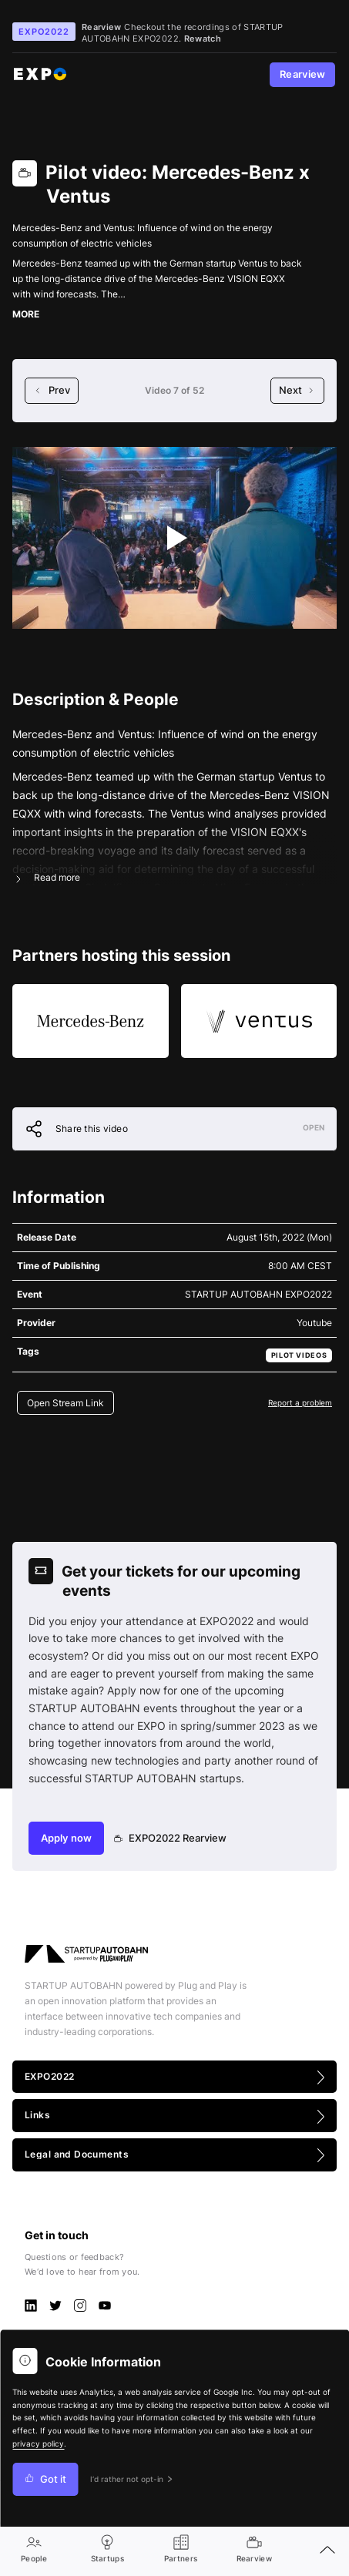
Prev (51, 390)
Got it (45, 2479)
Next (297, 390)
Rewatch (202, 38)
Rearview (303, 74)
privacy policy (38, 2444)
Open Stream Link (65, 1403)
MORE (25, 314)
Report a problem (300, 1402)
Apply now (66, 1838)
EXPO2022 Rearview (170, 1838)
